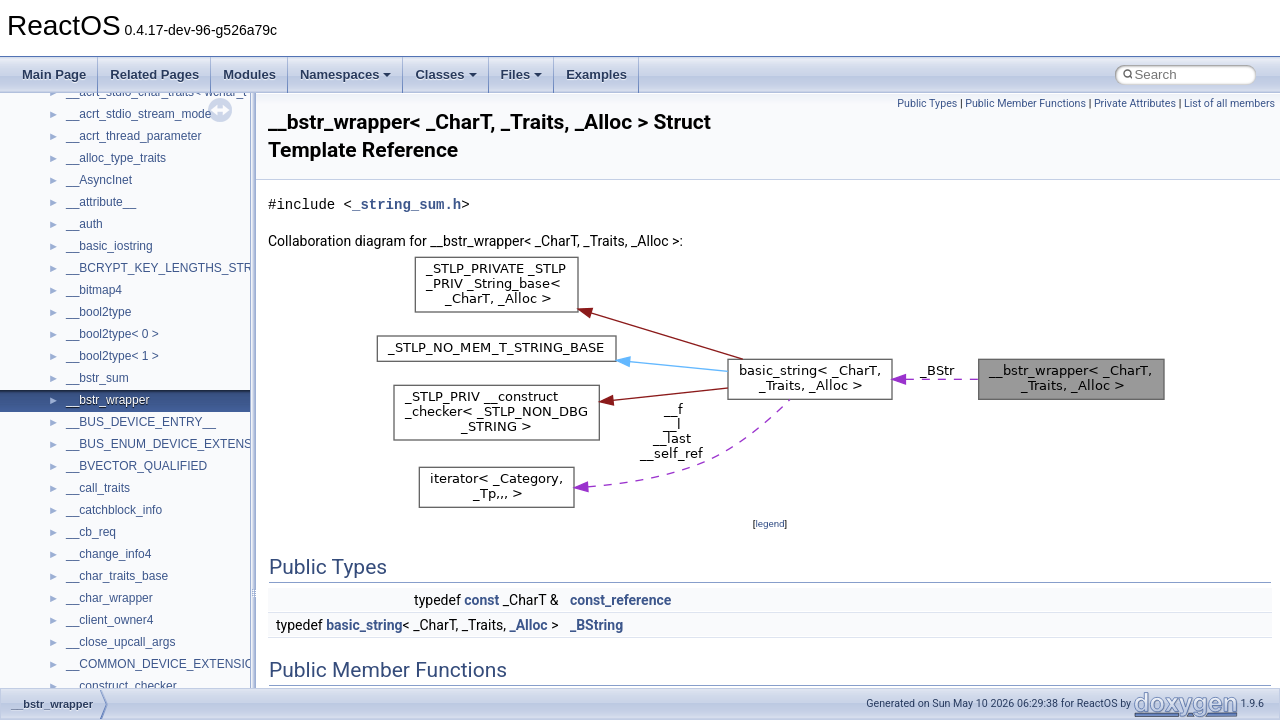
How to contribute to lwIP (100, 147)
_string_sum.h (406, 204)
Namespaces (346, 74)
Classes (445, 74)
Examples (596, 74)
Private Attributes (1135, 103)
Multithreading (71, 301)
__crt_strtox (97, 587)
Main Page (54, 74)
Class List (76, 521)
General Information (87, 389)
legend (769, 523)
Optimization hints (81, 323)
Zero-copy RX (71, 257)
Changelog (63, 125)
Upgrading (61, 103)
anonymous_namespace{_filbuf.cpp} (162, 631)
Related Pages (154, 74)
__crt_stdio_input (111, 543)
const (481, 600)
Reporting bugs (74, 235)
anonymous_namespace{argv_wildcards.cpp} (186, 653)
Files (522, 74)
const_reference (620, 600)
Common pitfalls (77, 191)
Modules (249, 74)
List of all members (1229, 103)
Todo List (58, 411)
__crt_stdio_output (115, 565)
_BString (596, 625)
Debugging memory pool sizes (114, 213)
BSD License (68, 367)
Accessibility (98, 609)
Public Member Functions (1025, 103)
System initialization (86, 279)
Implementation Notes (92, 345)
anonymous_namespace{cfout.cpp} (159, 675)
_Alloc (528, 625)
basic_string (364, 625)
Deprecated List (76, 433)
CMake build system (88, 169)
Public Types (927, 103)
